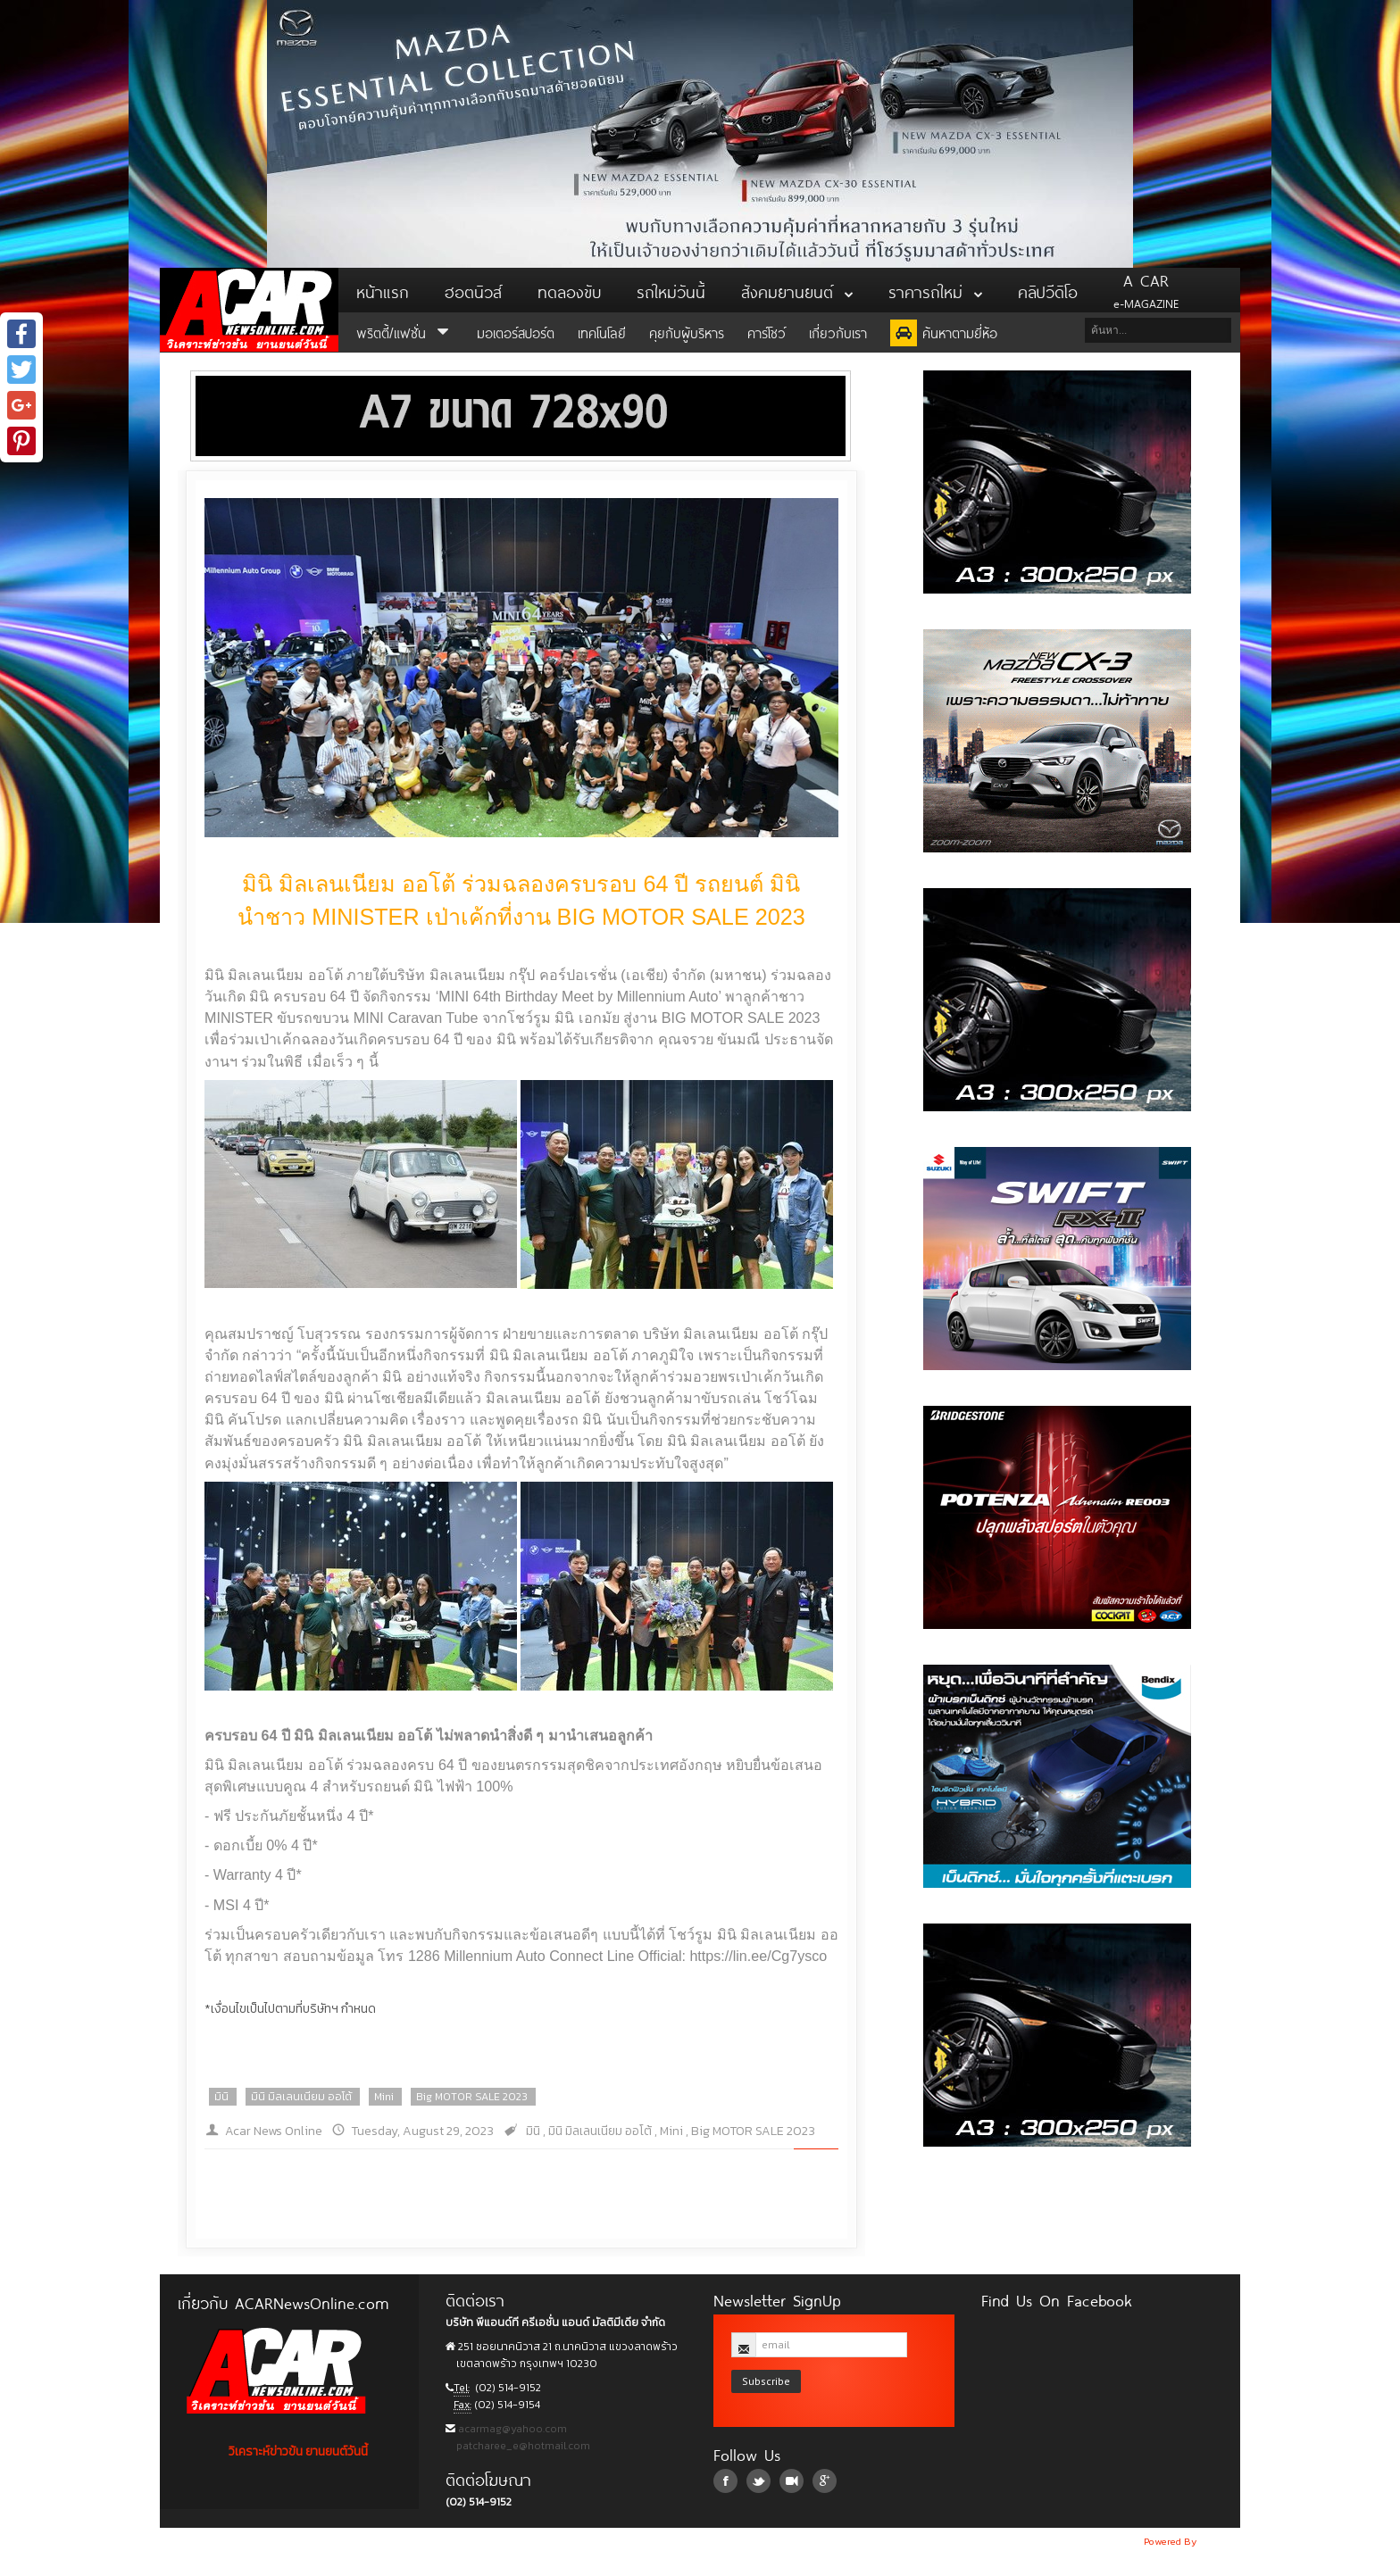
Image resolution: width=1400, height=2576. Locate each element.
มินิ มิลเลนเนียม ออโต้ (301, 2097)
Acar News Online (273, 2131)
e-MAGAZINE (1146, 290)
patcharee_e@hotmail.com (522, 2446)
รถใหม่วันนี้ (671, 290)
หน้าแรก (382, 290)
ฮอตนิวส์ (473, 290)
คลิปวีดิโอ (1048, 290)
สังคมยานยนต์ (797, 290)
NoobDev (1219, 2541)
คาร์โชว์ (766, 331)
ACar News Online (249, 310)
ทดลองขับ (569, 290)
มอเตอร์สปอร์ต (515, 331)
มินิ (221, 2097)
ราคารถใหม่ (935, 290)
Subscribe (766, 2381)
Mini (384, 2097)
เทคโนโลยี (602, 331)
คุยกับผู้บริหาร (686, 331)
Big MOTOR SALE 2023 (472, 2097)
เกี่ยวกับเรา (838, 331)
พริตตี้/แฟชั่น (405, 331)
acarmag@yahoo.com (511, 2429)
